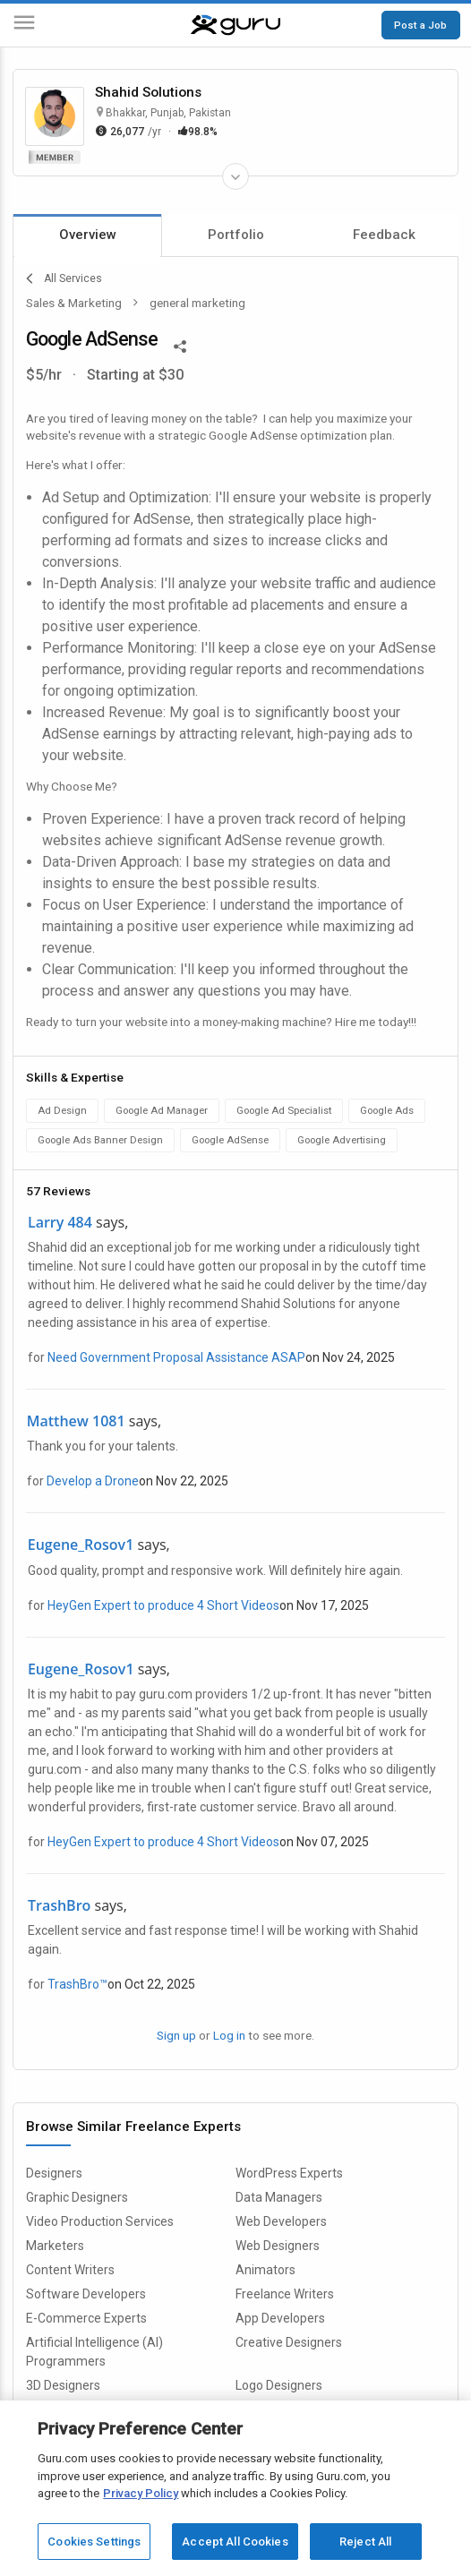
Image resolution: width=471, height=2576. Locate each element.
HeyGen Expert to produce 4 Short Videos (163, 1605)
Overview (87, 235)
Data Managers (279, 2197)
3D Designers (63, 2385)
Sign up (176, 2035)
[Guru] (235, 25)
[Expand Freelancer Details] (235, 176)
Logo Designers (279, 2385)
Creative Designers (289, 2342)
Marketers (55, 2245)
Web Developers (281, 2221)
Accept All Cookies (234, 2541)
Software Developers (86, 2294)
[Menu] (24, 25)
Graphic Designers (77, 2197)
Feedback (384, 235)
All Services (64, 278)
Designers (54, 2173)
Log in (229, 2035)
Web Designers (278, 2245)
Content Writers (70, 2270)
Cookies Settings (94, 2541)
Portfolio (236, 235)
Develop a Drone (93, 1481)
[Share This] (180, 344)
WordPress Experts (289, 2173)
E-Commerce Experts (86, 2318)
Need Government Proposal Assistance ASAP (176, 1357)
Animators (265, 2270)
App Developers (280, 2318)
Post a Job (420, 25)
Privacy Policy (140, 2493)
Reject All (365, 2541)
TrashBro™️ (77, 1984)
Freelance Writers (285, 2294)
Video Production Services (100, 2221)
